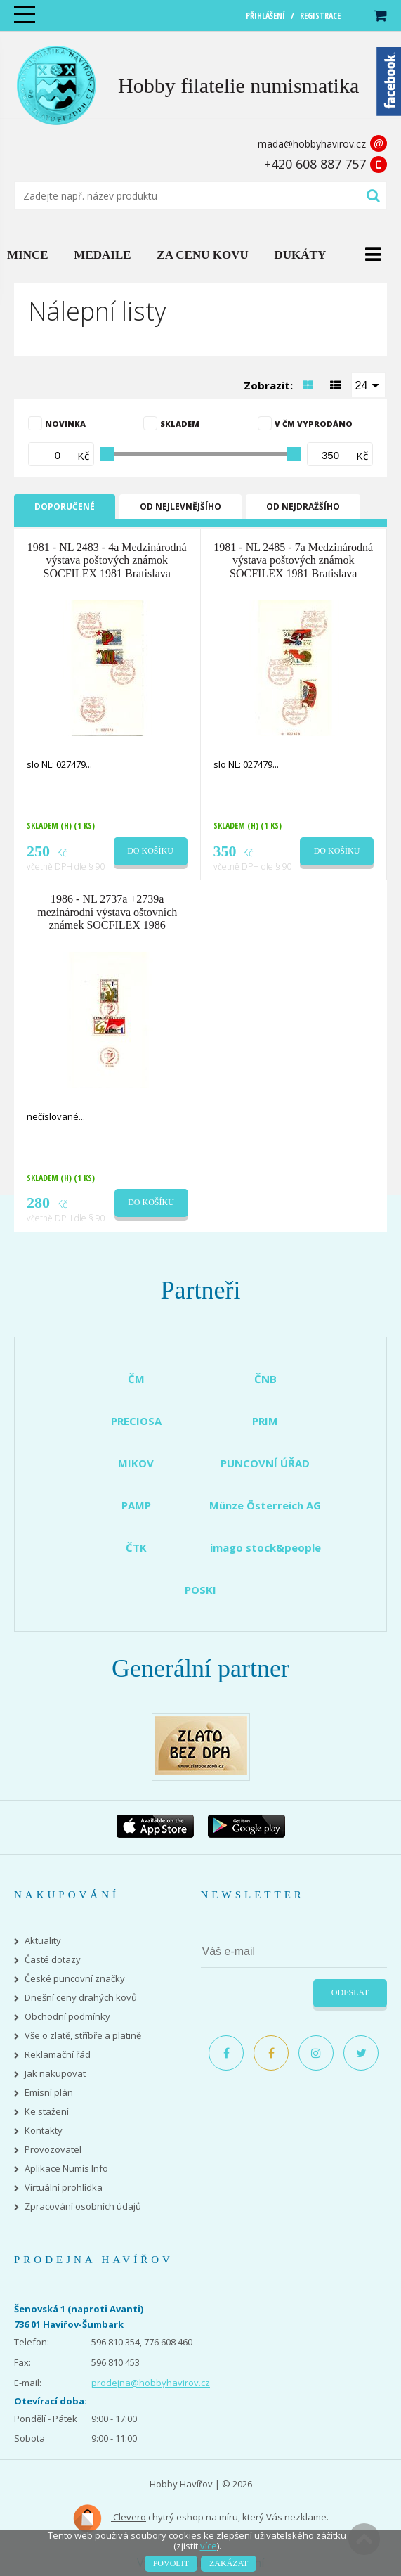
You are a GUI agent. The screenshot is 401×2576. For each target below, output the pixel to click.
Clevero (109, 2518)
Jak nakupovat (55, 2073)
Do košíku (150, 851)
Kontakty (44, 2130)
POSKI (200, 1590)
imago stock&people (265, 1547)
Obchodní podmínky (67, 2016)
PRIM (265, 1421)
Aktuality (43, 1941)
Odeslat (350, 1992)
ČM (136, 1379)
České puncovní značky (75, 1978)
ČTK (136, 1547)
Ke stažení (47, 2111)
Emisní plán (49, 2092)
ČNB (265, 1379)
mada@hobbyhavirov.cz (312, 143)
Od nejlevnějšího (180, 507)
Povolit (171, 2563)
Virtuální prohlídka (64, 2187)
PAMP (136, 1505)
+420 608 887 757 (315, 163)
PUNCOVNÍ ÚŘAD (265, 1463)
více (208, 2545)
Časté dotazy (53, 1959)
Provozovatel (53, 2149)
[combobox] (368, 384)
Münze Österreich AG (265, 1505)
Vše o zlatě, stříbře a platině (83, 2035)
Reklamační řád (58, 2054)
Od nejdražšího (303, 507)
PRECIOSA (136, 1421)
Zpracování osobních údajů (83, 2206)
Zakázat (228, 2563)
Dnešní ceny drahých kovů (81, 1997)
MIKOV (136, 1463)
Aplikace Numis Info (66, 2168)
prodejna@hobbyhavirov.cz (150, 2382)
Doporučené (64, 507)
